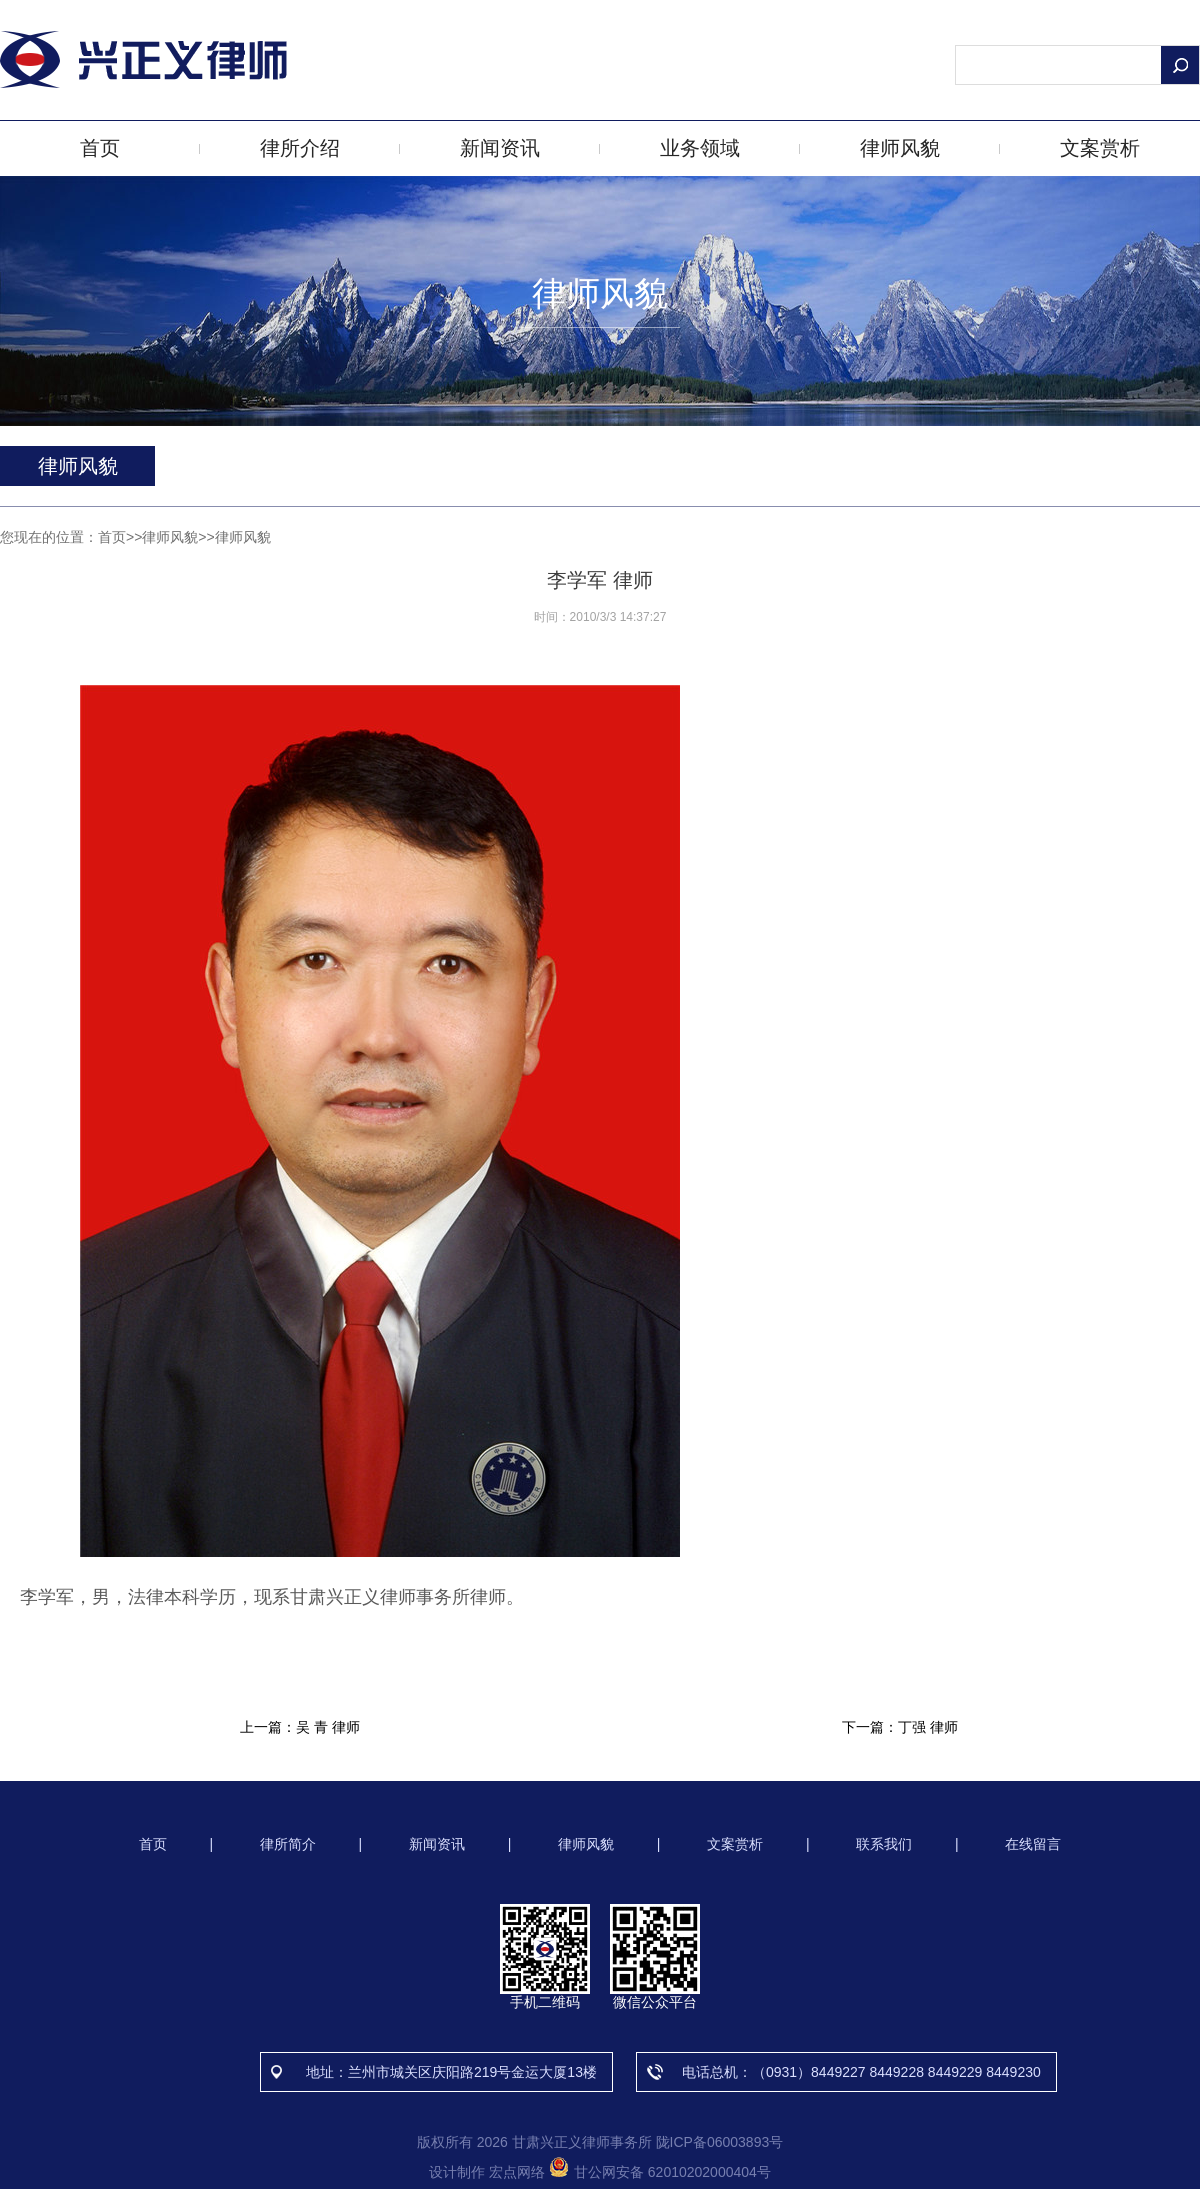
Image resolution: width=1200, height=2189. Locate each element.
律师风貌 (900, 148)
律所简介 (288, 1844)
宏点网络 (517, 2172)
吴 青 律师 (328, 1727)
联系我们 (884, 1844)
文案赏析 (1100, 148)
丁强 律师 (928, 1727)
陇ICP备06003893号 (720, 2142)
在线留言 (1033, 1844)
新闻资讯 (500, 148)
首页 (100, 148)
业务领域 (700, 148)
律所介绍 (300, 148)
